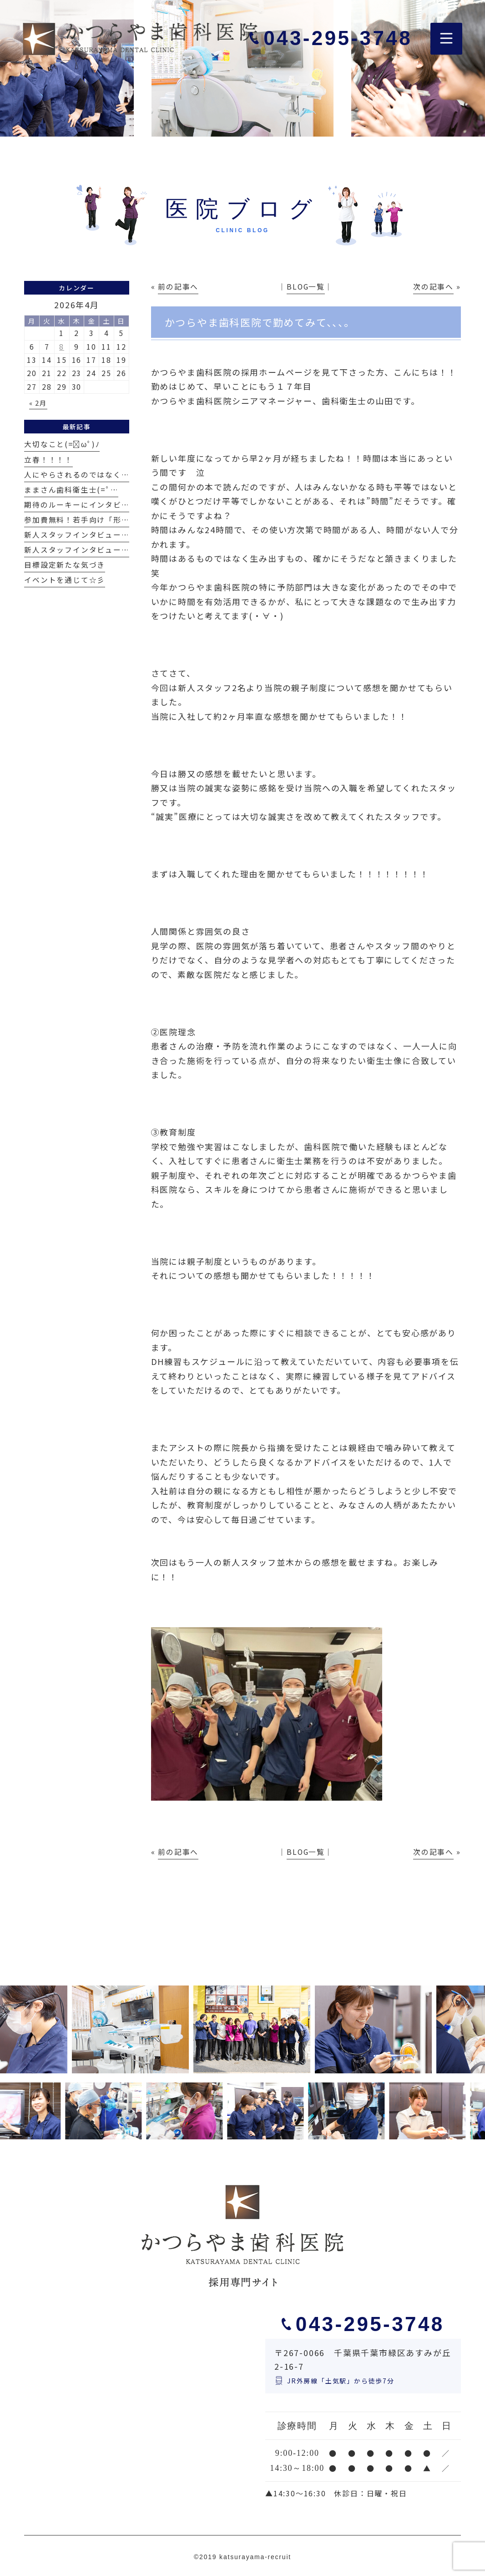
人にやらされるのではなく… (76, 474)
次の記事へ (433, 286)
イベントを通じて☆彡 (64, 580)
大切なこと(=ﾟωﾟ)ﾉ (62, 444)
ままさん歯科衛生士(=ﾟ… (71, 489)
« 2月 (38, 402)
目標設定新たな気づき (64, 565)
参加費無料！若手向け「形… (76, 519)
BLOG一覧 (306, 286)
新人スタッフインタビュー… (76, 534)
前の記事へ (178, 286)
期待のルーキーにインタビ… (76, 504)
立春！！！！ (48, 459)
